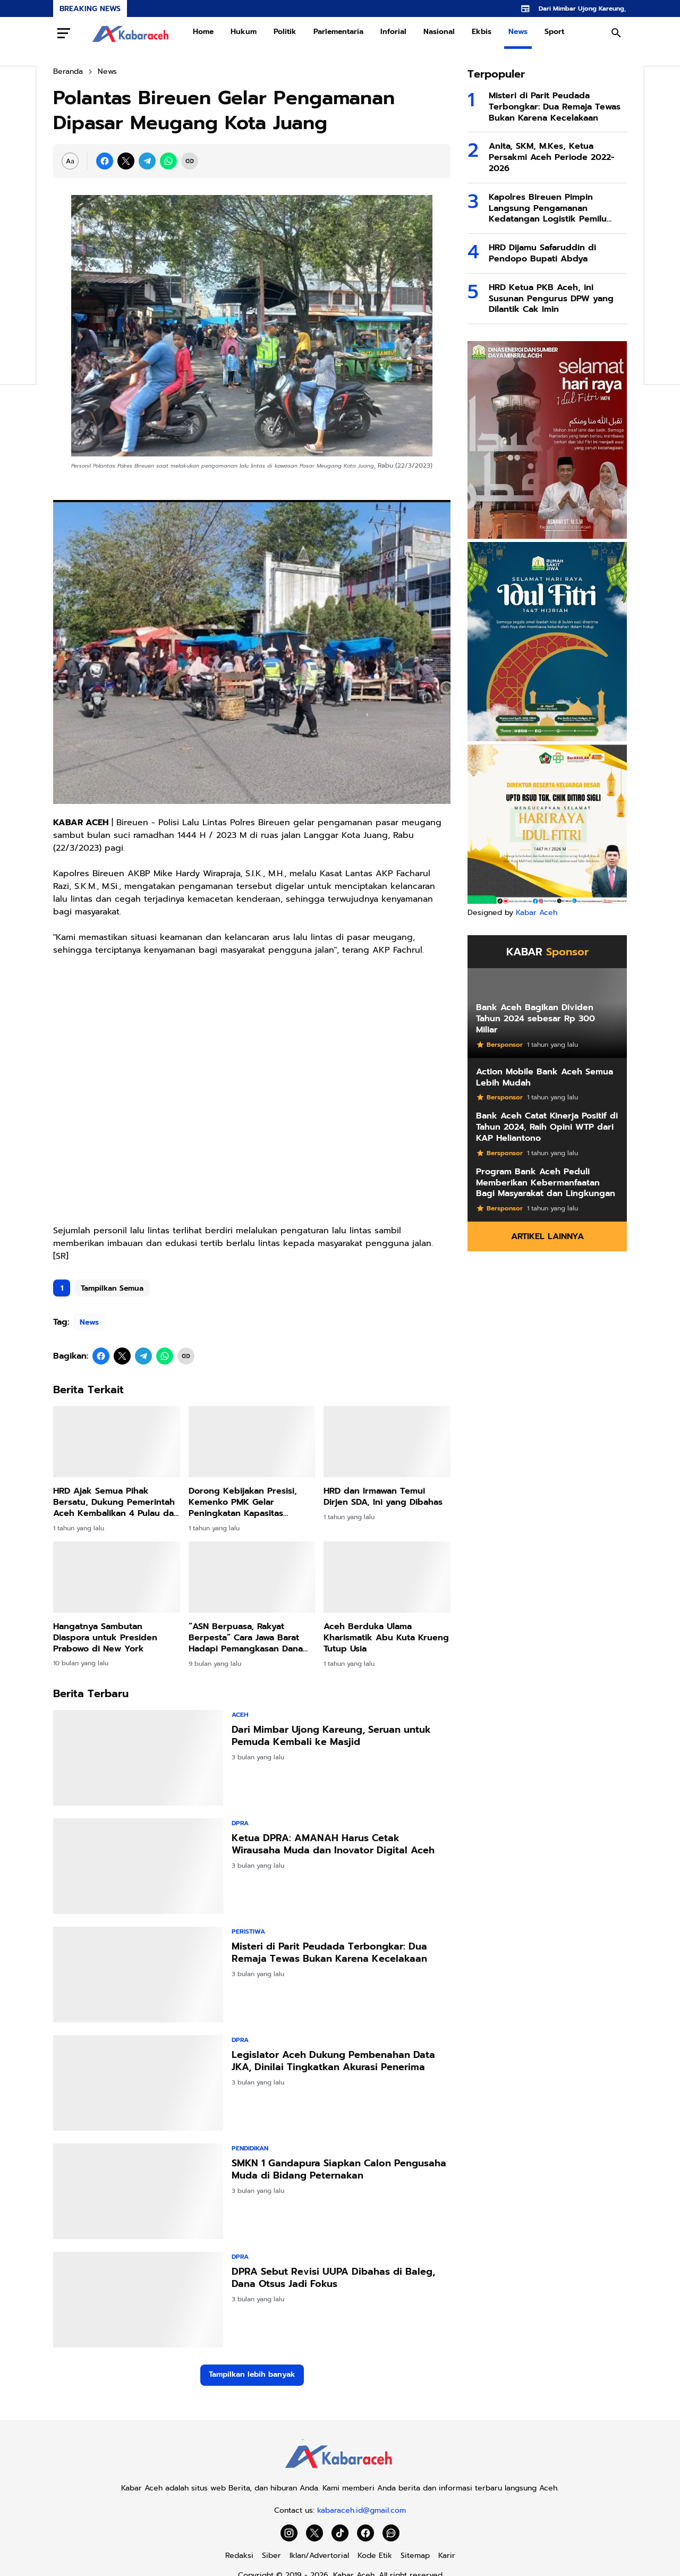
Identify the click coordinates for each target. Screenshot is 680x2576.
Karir (446, 2555)
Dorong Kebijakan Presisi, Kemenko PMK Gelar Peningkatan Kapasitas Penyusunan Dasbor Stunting (250, 1502)
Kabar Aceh (536, 912)
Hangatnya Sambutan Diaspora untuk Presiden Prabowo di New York (105, 1637)
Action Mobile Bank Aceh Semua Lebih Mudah (544, 1077)
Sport (554, 31)
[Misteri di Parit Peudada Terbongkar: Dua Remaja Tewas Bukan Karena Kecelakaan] (138, 1974)
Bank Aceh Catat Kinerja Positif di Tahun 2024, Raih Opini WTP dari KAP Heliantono (547, 1127)
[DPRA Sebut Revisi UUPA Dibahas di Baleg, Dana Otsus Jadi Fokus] (138, 2300)
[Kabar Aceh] (340, 2471)
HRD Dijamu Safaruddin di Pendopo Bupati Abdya (542, 253)
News (518, 31)
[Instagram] (289, 2532)
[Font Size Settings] (70, 161)
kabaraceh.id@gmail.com (361, 2510)
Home (203, 31)
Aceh (240, 1714)
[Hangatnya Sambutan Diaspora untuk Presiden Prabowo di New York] (116, 1577)
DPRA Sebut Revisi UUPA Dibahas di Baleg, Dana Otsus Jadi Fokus (333, 2278)
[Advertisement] (251, 1097)
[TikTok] (340, 2532)
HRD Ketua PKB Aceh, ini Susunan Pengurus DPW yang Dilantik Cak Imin (551, 298)
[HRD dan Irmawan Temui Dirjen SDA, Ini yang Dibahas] (387, 1441)
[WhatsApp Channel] (391, 2532)
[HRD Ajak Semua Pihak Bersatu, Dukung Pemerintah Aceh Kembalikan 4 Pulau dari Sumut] (116, 1441)
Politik (285, 31)
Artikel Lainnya (547, 1236)
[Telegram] (147, 161)
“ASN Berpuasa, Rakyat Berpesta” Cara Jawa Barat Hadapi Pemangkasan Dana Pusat (246, 1637)
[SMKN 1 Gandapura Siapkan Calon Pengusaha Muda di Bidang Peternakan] (138, 2191)
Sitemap (415, 2555)
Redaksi (239, 2555)
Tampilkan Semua (112, 1288)
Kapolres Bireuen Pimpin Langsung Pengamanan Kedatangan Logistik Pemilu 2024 (548, 208)
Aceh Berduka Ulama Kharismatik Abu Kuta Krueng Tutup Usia (386, 1637)
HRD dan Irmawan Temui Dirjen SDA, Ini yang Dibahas (383, 1497)
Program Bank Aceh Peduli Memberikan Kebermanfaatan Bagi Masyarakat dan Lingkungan (545, 1182)
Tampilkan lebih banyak (252, 2374)
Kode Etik (375, 2555)
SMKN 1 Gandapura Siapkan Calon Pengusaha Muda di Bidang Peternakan (339, 2169)
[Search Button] (616, 33)
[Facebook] (104, 161)
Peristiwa (248, 1931)
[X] (125, 161)
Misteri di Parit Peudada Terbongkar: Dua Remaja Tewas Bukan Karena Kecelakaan (329, 1953)
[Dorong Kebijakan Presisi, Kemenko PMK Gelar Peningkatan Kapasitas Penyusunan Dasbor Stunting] (252, 1441)
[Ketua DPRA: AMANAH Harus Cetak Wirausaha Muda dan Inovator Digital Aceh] (138, 1866)
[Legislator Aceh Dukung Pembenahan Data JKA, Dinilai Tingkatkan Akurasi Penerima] (138, 2083)
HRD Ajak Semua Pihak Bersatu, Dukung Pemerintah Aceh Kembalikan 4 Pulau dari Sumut (116, 1502)
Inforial (393, 31)
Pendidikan (250, 2148)
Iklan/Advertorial (319, 2555)
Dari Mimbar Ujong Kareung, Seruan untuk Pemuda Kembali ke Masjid (331, 1736)
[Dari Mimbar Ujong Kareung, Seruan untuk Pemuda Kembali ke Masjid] (138, 1758)
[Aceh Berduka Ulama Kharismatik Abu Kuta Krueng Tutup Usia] (387, 1577)
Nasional (439, 31)
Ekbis (481, 31)
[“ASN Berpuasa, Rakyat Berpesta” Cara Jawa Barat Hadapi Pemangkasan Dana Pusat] (252, 1577)
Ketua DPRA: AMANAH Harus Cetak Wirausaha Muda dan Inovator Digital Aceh (333, 1844)
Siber (271, 2555)
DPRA (240, 1823)
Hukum (244, 31)
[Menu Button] (63, 33)
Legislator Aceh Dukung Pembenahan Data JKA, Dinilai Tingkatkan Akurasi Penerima (333, 2061)
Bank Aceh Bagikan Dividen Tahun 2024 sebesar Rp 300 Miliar (535, 1018)
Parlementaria (338, 31)
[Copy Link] (189, 161)
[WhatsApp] (168, 161)
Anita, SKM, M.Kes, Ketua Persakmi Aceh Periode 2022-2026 (552, 157)
